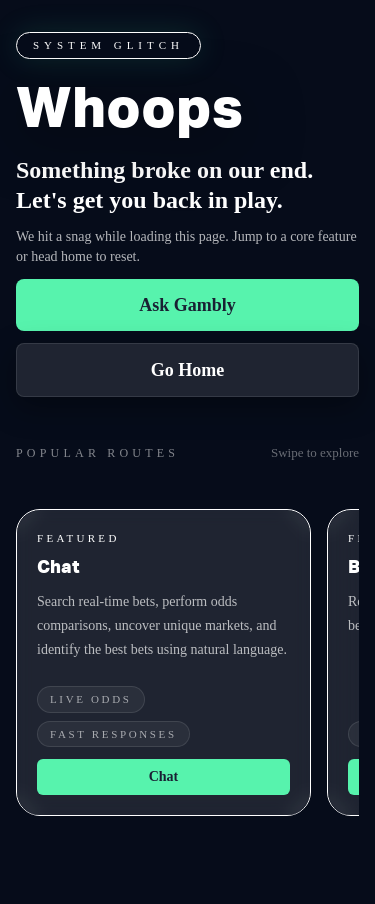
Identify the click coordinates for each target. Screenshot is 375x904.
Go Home (188, 370)
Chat (164, 776)
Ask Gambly (187, 305)
